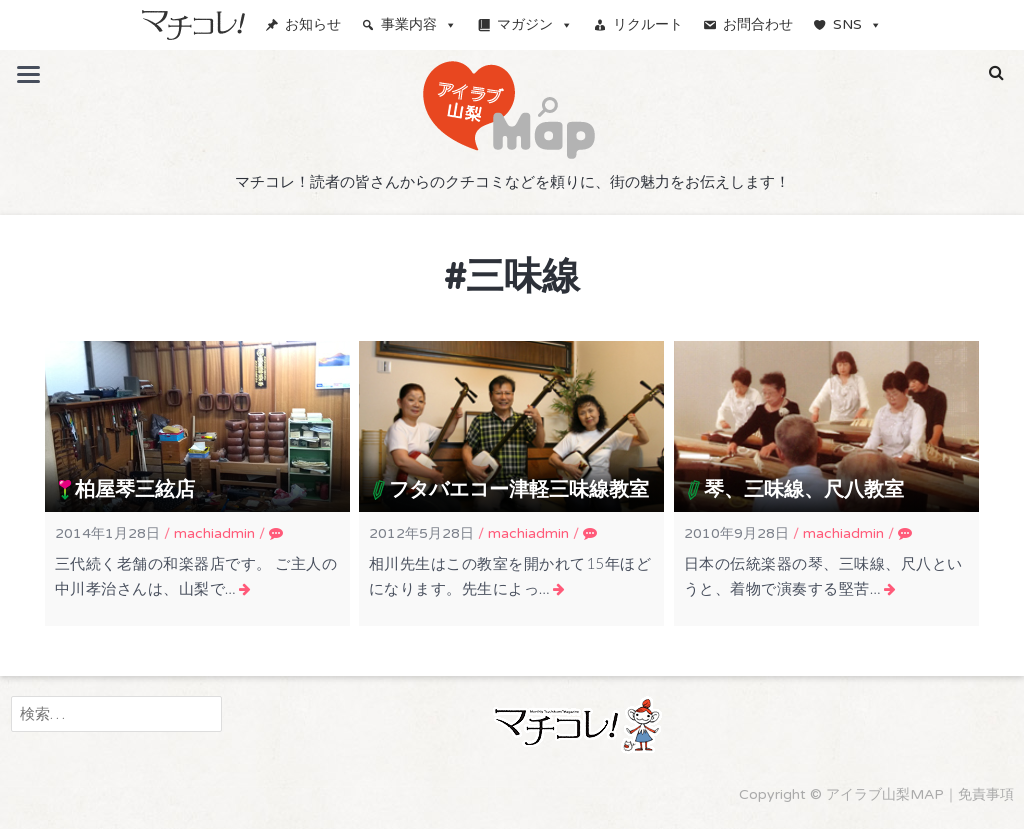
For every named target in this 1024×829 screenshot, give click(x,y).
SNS (857, 24)
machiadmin (214, 533)
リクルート (648, 24)
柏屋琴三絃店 (135, 490)
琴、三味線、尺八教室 (804, 490)
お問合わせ (758, 24)
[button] (996, 73)
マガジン (535, 24)
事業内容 (419, 24)
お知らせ (313, 24)
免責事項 (986, 794)
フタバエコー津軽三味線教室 (519, 490)
